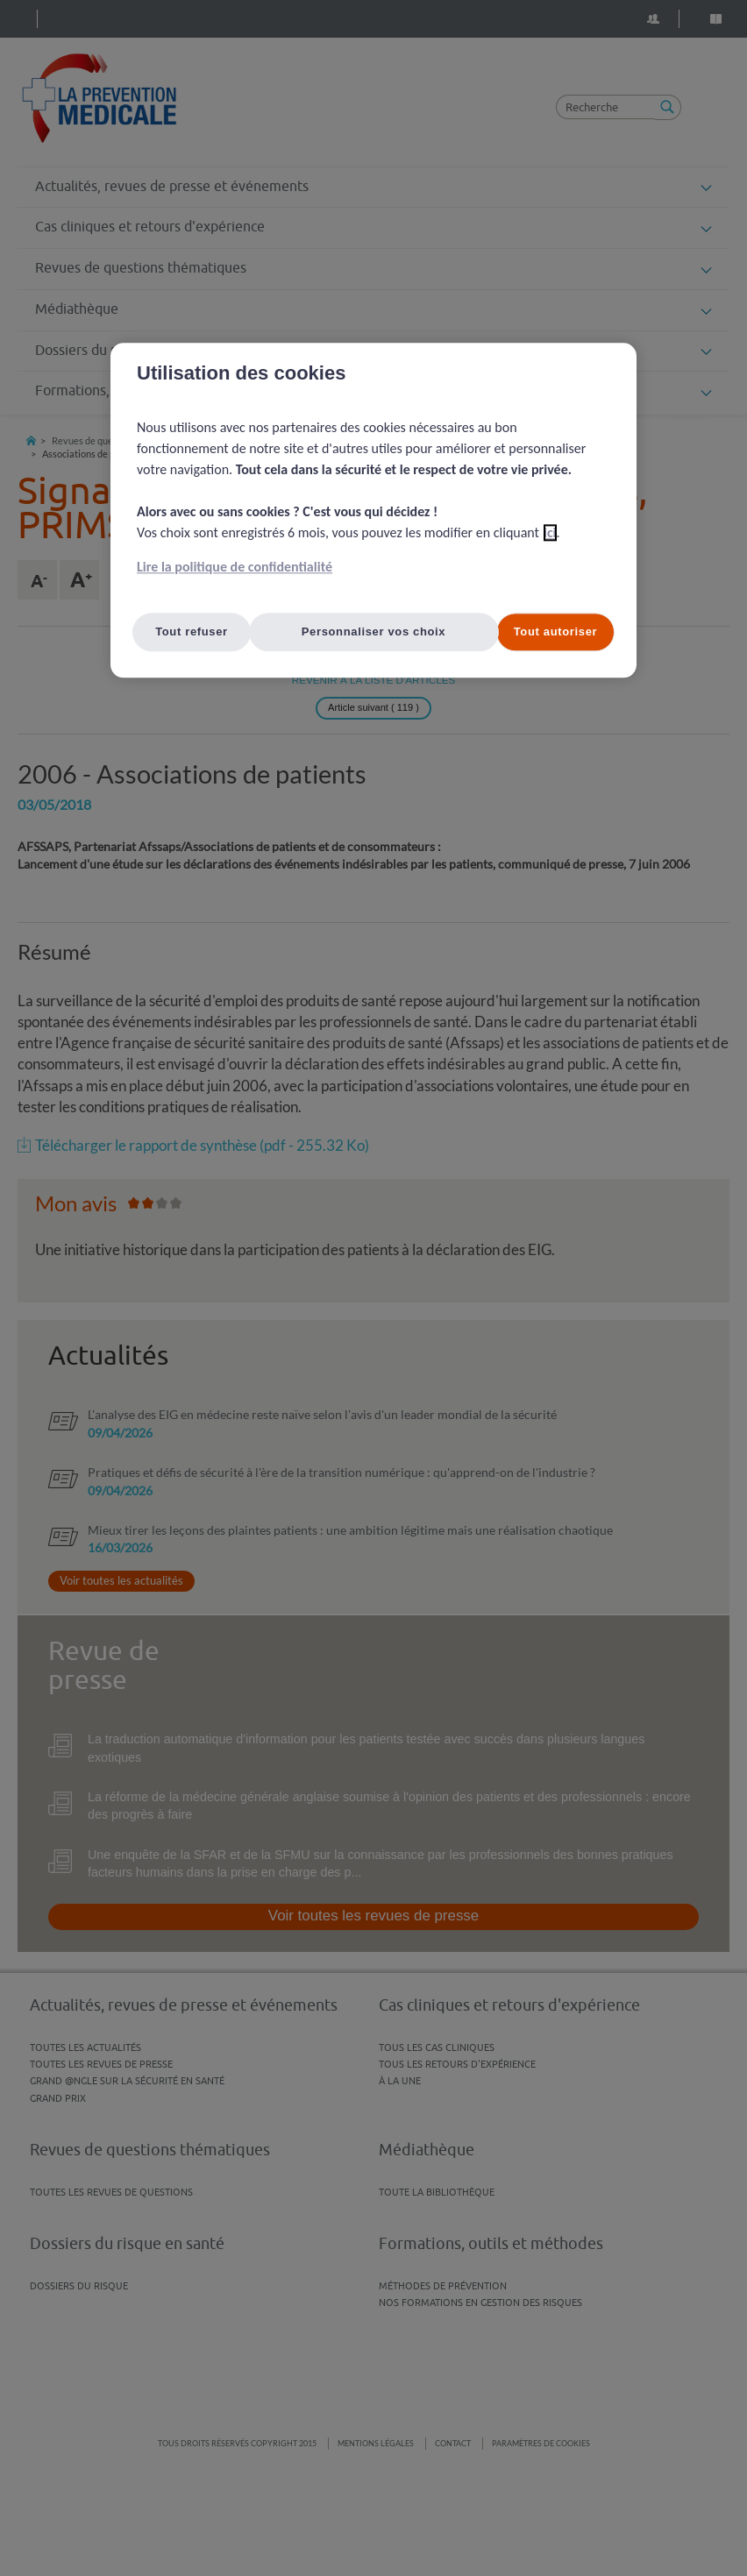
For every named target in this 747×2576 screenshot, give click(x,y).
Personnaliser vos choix (374, 631)
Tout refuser (191, 631)
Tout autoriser (556, 631)
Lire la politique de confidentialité (234, 566)
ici (550, 532)
